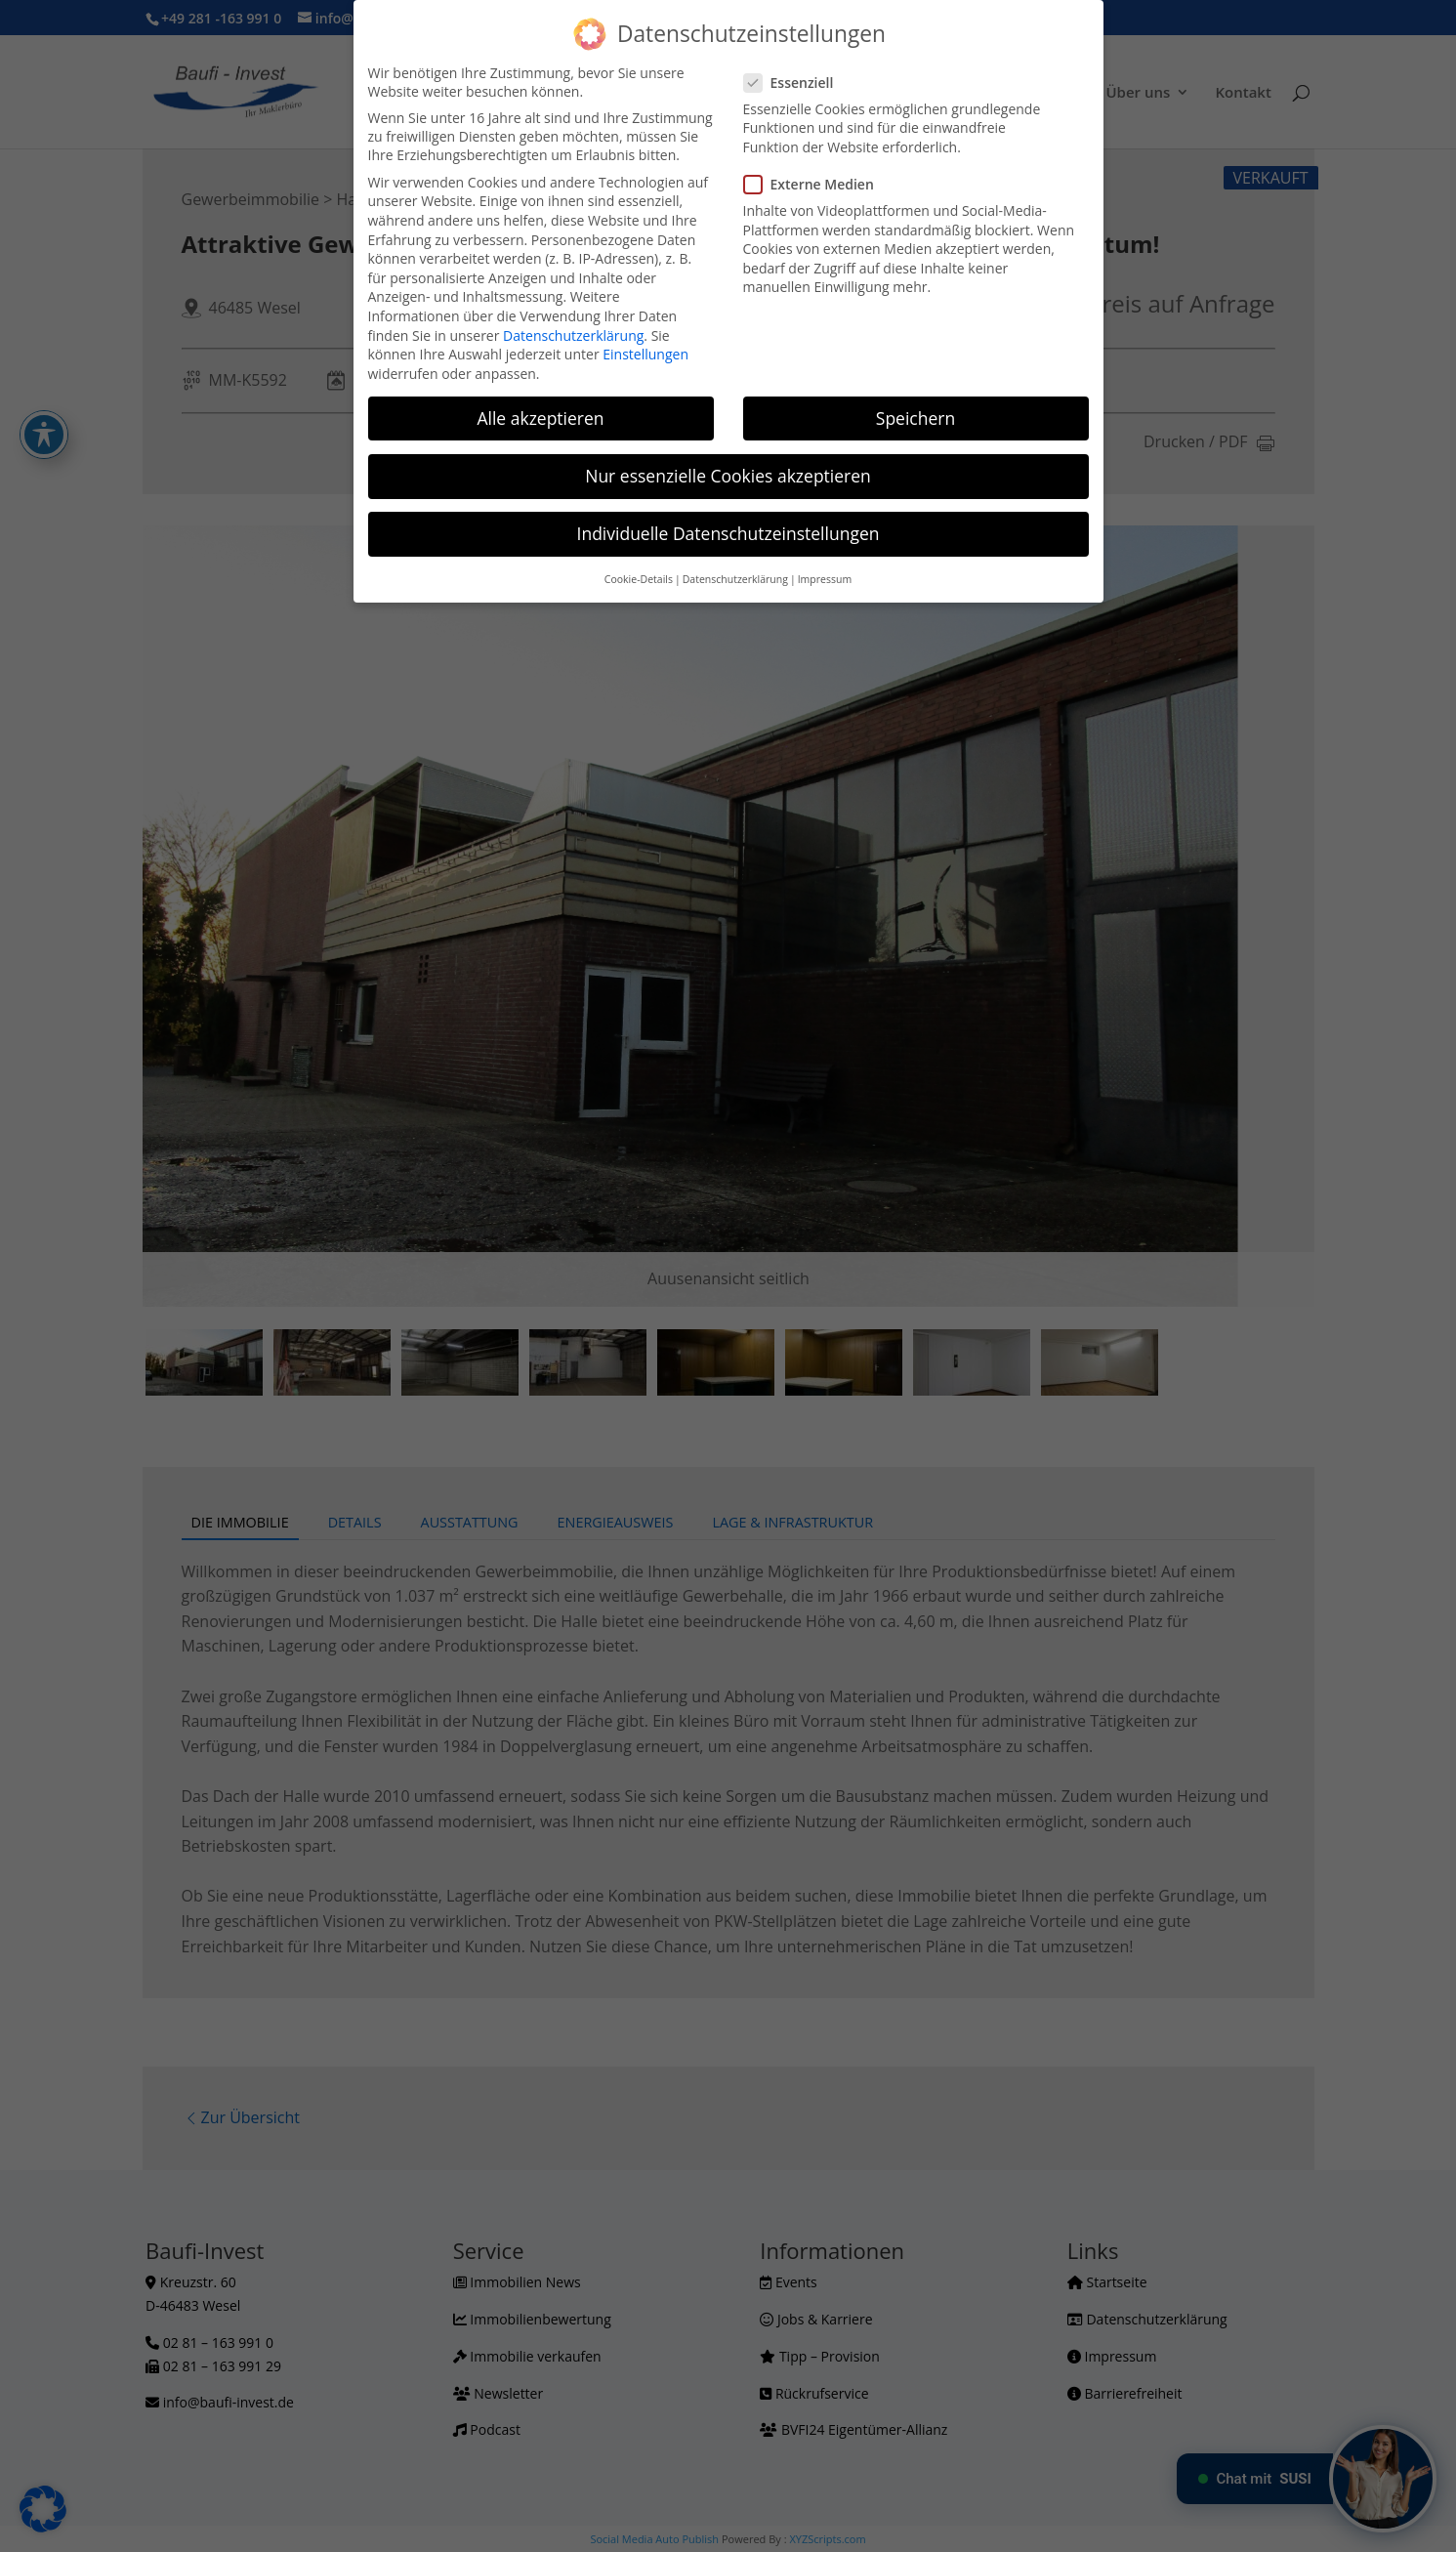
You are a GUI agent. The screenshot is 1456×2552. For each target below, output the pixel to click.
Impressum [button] (825, 579)
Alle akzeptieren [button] (540, 418)
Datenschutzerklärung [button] (735, 579)
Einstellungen (645, 354)
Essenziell (797, 82)
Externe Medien (817, 184)
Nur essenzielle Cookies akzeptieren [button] (728, 475)
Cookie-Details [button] (638, 579)
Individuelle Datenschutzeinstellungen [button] (728, 533)
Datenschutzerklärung (573, 335)
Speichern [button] (915, 418)
